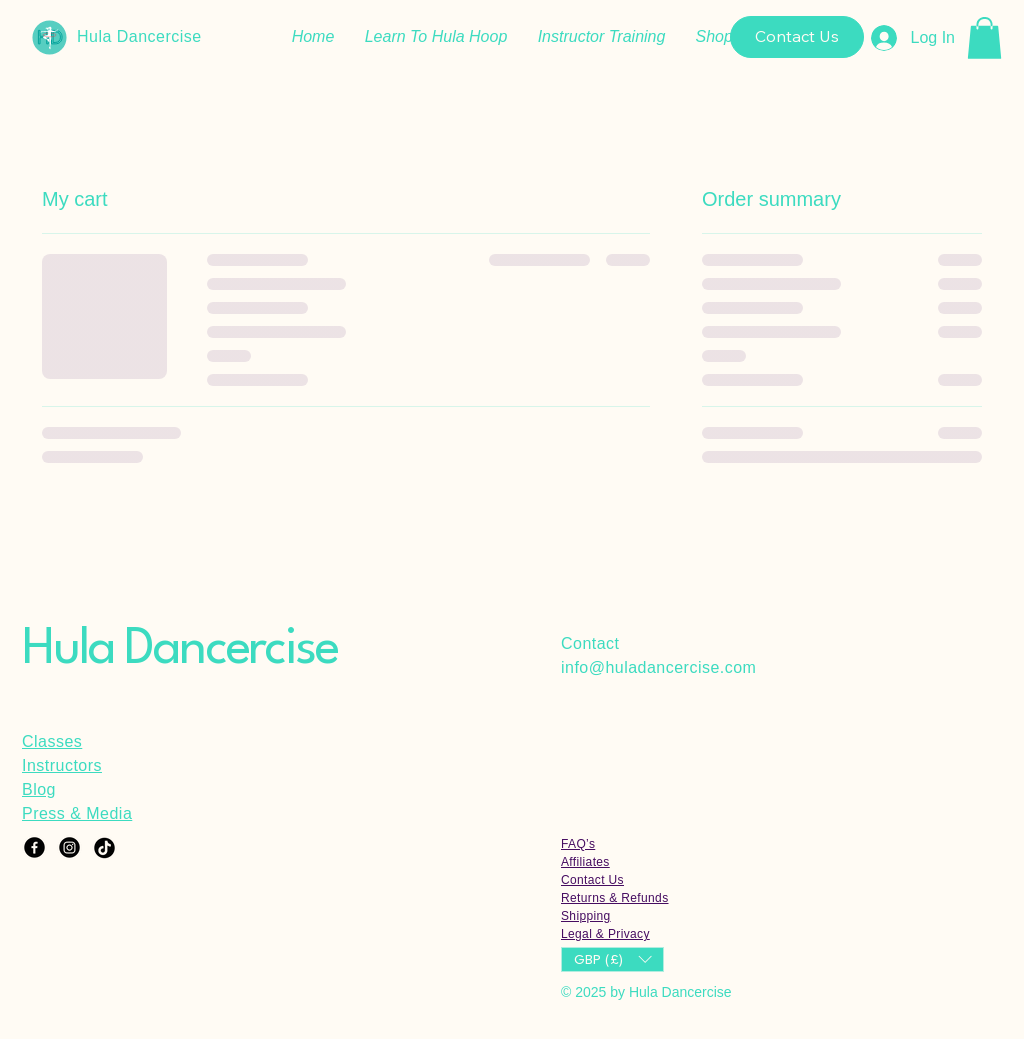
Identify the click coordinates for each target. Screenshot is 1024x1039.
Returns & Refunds (615, 898)
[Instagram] (69, 847)
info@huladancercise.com (658, 667)
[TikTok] (104, 847)
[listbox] (612, 959)
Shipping (586, 916)
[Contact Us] (797, 37)
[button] (984, 38)
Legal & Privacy (605, 934)
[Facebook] (34, 847)
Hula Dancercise (139, 36)
